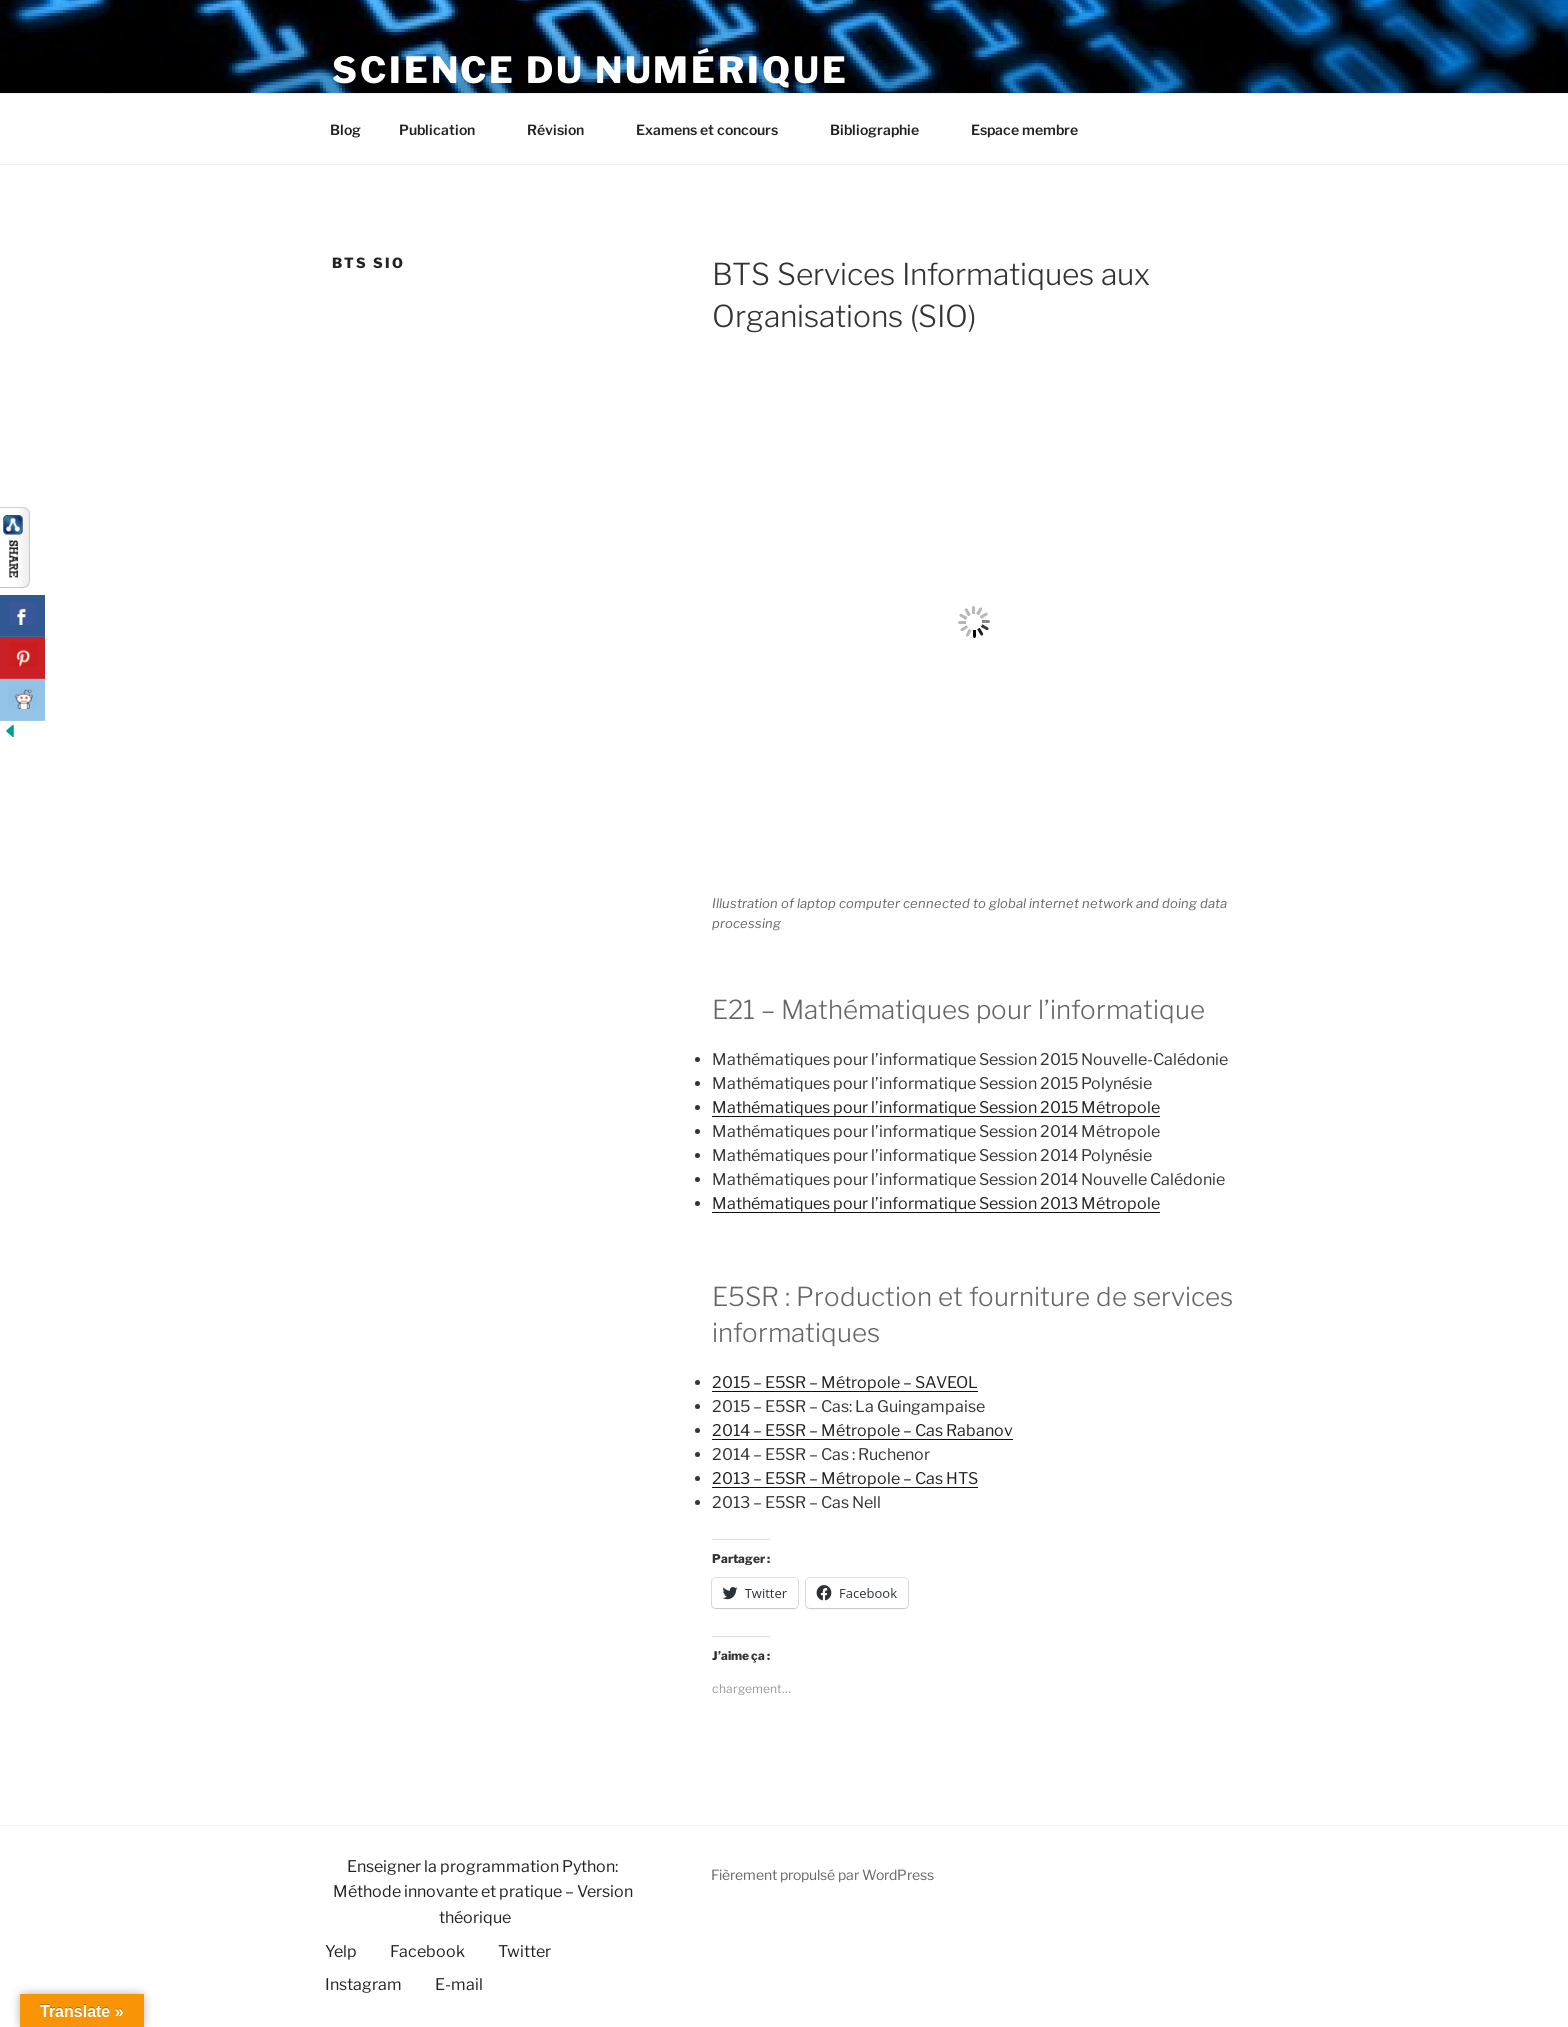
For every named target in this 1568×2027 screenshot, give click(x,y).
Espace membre (1024, 129)
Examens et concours (716, 129)
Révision (565, 129)
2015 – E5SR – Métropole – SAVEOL (845, 1382)
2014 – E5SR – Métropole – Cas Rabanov (862, 1430)
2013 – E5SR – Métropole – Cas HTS (845, 1478)
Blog (345, 129)
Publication (446, 129)
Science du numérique (590, 70)
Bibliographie (884, 129)
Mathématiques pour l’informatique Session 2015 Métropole (936, 1107)
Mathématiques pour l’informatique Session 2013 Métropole (936, 1203)
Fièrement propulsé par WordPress (822, 1874)
